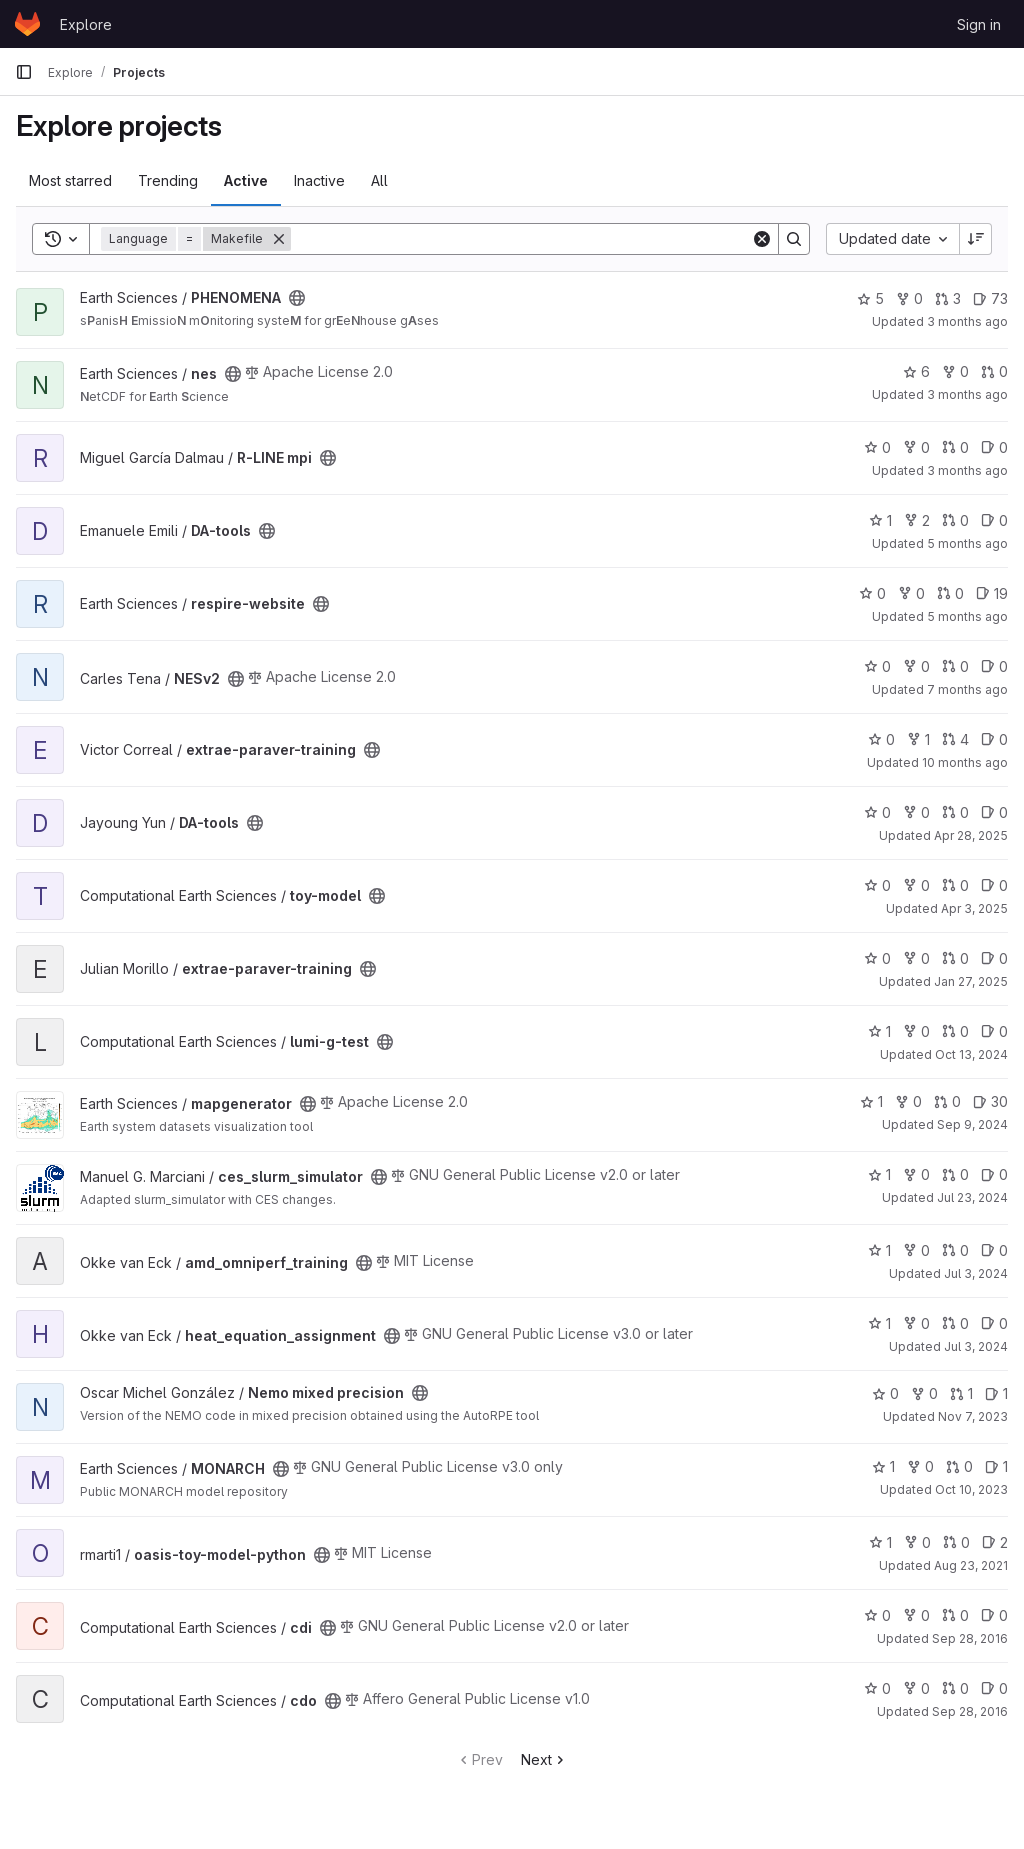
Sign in (979, 24)
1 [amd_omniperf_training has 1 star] (879, 1250)
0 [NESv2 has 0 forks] (916, 666)
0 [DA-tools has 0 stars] (877, 812)
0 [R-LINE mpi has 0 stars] (877, 447)
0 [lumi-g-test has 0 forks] (916, 1031)
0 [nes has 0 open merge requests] (994, 371)
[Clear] (762, 239)
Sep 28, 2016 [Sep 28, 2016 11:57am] (970, 1638)
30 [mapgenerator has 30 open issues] (990, 1101)
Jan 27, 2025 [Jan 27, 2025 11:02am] (971, 981)
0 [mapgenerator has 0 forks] (908, 1101)
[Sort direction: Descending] (976, 239)
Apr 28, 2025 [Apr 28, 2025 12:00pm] (971, 835)
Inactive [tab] (319, 180)
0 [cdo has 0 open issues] (994, 1688)
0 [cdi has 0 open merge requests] (955, 1615)
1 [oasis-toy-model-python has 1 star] (880, 1542)
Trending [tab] (168, 180)
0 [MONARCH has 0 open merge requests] (959, 1466)
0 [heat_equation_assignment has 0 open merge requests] (955, 1323)
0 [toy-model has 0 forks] (916, 885)
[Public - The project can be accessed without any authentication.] (297, 298)
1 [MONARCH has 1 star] (883, 1466)
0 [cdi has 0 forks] (916, 1615)
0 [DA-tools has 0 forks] (916, 812)
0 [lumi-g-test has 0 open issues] (994, 1031)
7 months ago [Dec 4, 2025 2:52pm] (967, 689)
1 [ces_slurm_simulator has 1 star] (879, 1174)
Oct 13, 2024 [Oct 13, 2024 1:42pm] (971, 1054)
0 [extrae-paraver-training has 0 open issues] (994, 739)
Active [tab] (246, 180)
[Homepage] (27, 24)
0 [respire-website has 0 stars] (872, 593)
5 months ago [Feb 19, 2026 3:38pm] (967, 543)
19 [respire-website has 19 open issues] (992, 593)
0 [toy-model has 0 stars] (877, 885)
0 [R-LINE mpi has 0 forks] (916, 447)
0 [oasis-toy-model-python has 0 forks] (917, 1542)
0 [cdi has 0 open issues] (994, 1615)
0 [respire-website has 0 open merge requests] (950, 593)
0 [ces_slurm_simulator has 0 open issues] (994, 1174)
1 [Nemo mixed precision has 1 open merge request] (961, 1393)
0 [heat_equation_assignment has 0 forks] (916, 1323)
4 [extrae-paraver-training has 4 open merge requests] (955, 739)
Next (544, 1759)
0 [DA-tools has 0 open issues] (994, 520)
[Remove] (279, 239)
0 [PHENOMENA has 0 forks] (909, 298)
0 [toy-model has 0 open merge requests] (955, 885)
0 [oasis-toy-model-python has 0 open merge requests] (956, 1542)
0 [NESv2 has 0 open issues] (994, 666)
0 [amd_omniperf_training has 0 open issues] (994, 1250)
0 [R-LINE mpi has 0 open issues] (994, 447)
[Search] (521, 239)
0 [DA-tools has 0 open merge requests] (955, 520)
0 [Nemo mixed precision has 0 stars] (885, 1393)
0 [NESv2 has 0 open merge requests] (955, 666)
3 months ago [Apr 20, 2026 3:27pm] (967, 321)
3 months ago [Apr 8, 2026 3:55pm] (967, 394)
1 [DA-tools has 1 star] (880, 520)
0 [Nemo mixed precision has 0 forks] (924, 1393)
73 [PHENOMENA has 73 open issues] (990, 298)
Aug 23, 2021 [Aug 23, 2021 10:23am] (971, 1565)
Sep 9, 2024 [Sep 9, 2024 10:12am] (972, 1124)
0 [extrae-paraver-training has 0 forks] (916, 958)
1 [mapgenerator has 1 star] (871, 1101)
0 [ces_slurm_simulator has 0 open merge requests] (955, 1174)
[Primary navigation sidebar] (24, 72)
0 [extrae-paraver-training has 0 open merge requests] (955, 958)
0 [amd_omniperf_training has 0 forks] (916, 1250)
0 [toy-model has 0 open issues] (994, 885)
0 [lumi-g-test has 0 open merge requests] (955, 1031)
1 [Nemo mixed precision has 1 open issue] (996, 1393)
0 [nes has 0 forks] (955, 371)
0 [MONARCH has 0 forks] (920, 1466)
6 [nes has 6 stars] (916, 371)
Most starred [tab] (70, 180)
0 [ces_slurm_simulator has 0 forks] (916, 1174)
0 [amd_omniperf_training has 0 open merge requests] (955, 1250)
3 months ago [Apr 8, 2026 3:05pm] (967, 470)
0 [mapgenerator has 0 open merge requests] (947, 1101)
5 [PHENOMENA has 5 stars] (870, 298)
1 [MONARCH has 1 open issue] (996, 1466)
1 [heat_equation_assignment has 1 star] (879, 1323)
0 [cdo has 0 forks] (916, 1688)
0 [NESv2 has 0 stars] (877, 666)
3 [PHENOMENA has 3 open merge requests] (948, 298)
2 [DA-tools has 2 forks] (917, 520)
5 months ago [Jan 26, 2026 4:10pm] (967, 616)
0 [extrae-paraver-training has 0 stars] (881, 739)
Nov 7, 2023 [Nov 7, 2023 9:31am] (973, 1416)
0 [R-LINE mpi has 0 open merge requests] (955, 447)
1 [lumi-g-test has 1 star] (879, 1031)
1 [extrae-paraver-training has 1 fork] (918, 739)
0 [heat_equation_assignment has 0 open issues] (994, 1323)
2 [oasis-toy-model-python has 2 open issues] (995, 1542)
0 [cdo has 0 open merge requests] (955, 1688)
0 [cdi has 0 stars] (877, 1615)
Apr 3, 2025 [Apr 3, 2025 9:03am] (974, 908)
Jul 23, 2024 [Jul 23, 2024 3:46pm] (972, 1197)
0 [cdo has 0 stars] (877, 1688)
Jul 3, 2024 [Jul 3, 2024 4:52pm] (976, 1273)
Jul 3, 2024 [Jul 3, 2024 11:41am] (976, 1346)
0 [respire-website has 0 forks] (911, 593)
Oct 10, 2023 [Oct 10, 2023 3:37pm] (971, 1489)
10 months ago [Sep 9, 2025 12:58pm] (965, 762)
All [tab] (379, 180)
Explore (86, 24)
